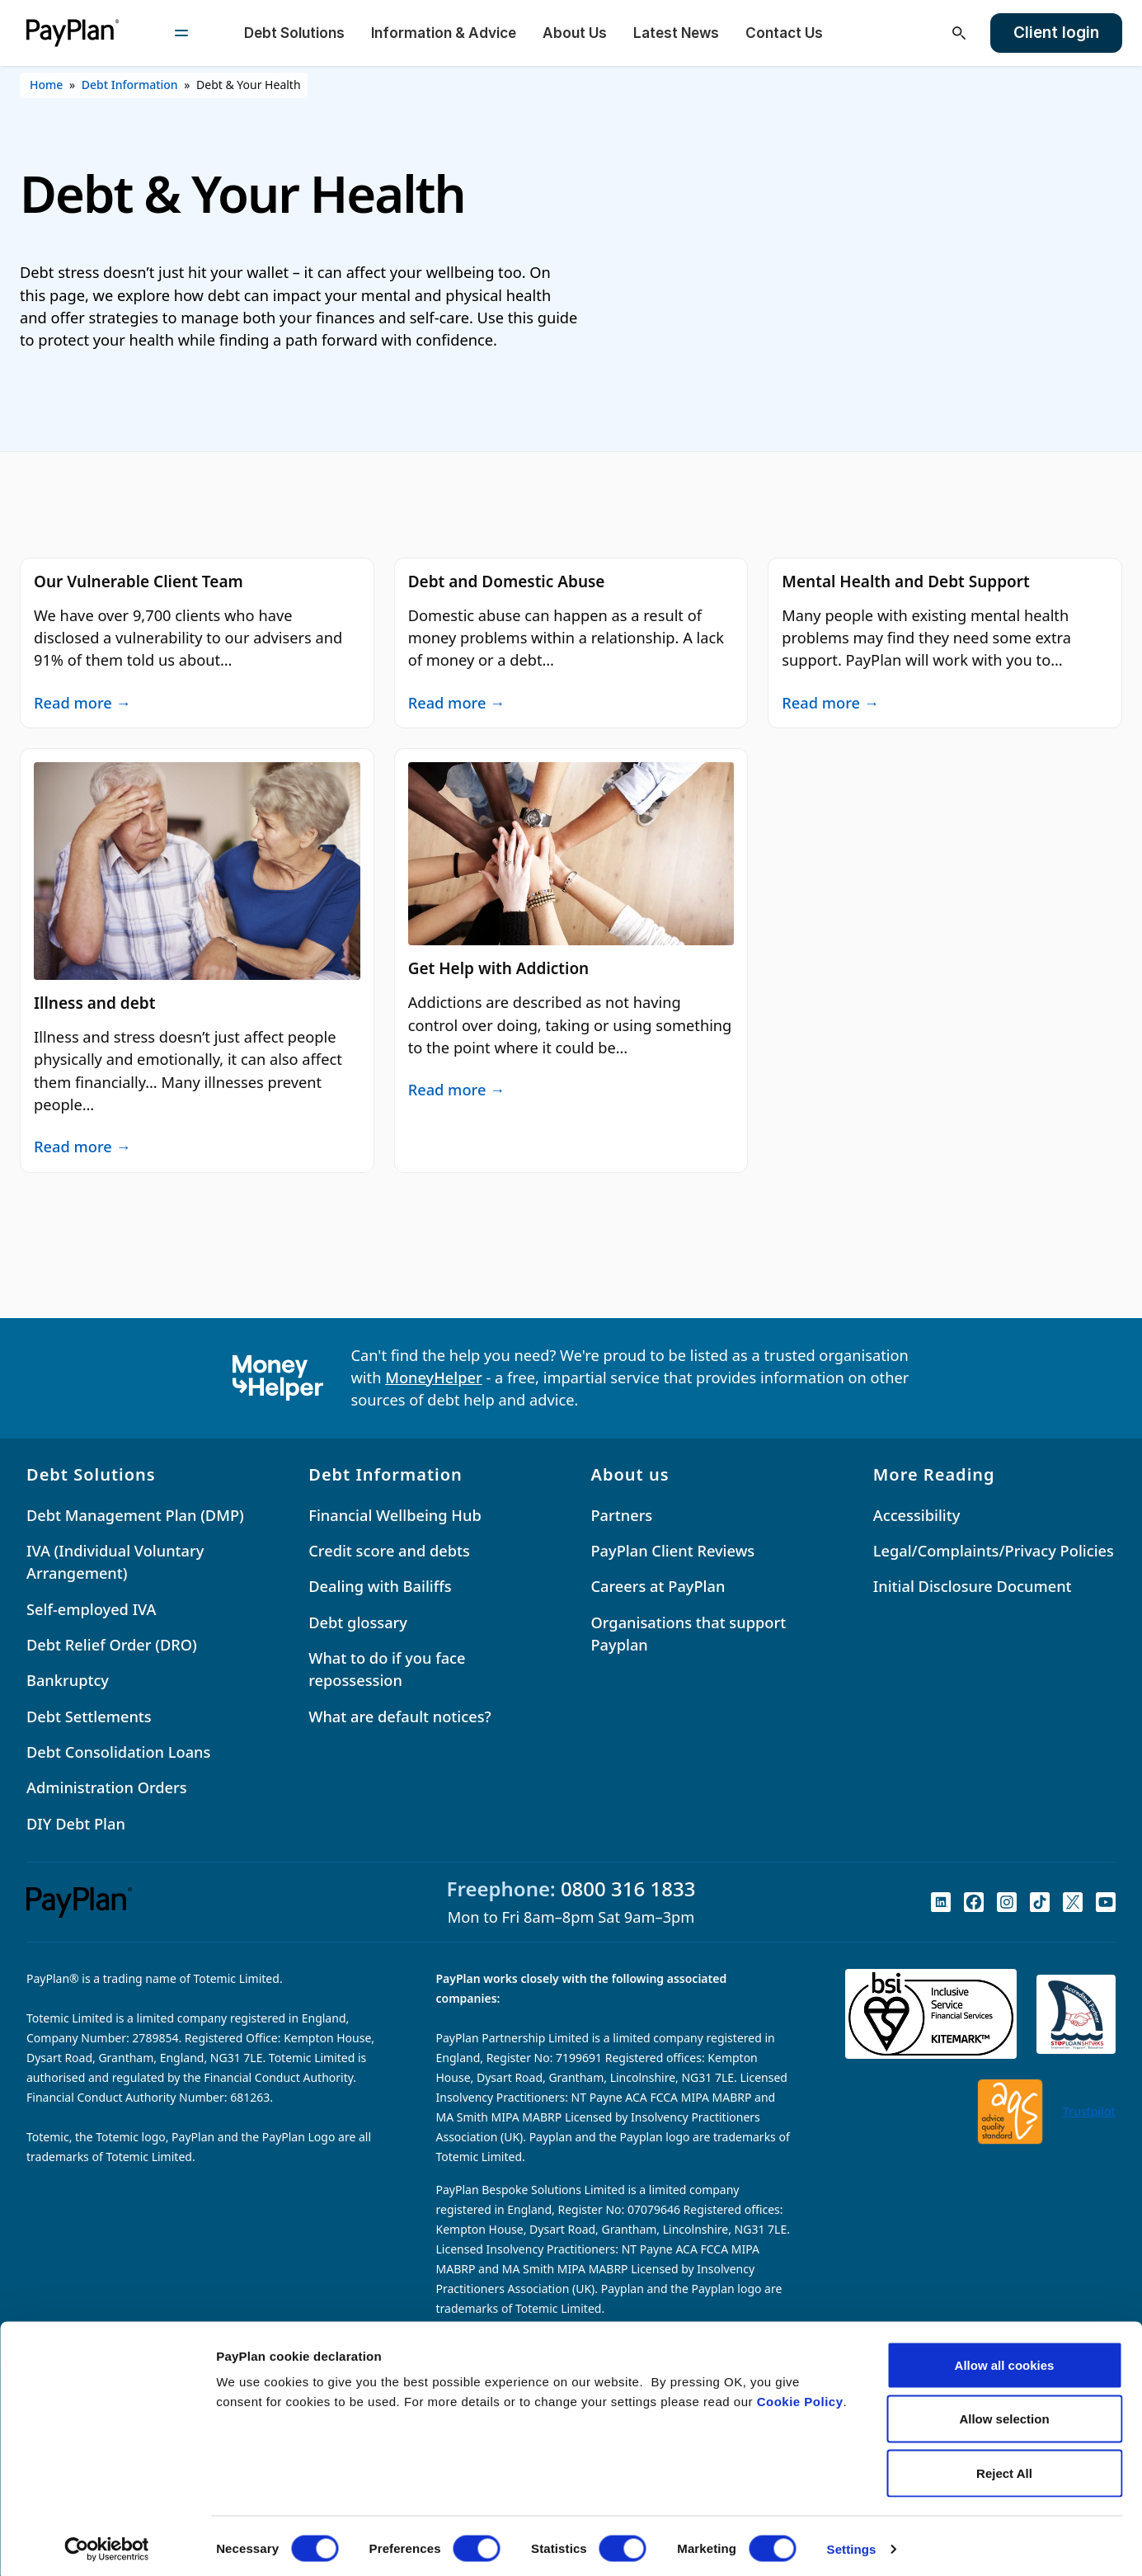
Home (46, 84)
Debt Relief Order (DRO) (111, 1645)
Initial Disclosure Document (972, 1586)
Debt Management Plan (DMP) (135, 1515)
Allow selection (1004, 2414)
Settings (851, 2543)
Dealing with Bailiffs (379, 1586)
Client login (1056, 32)
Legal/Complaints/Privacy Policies (993, 1551)
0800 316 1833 (628, 1888)
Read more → (82, 702)
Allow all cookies (1005, 2359)
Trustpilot (1089, 2111)
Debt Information (130, 84)
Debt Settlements (89, 1716)
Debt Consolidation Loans (118, 1752)
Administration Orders (106, 1787)
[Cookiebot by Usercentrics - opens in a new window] (107, 2543)
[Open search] (959, 33)
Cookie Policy (800, 2396)
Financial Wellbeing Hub (394, 1515)
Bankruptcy (67, 1680)
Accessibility (917, 1515)
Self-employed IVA (91, 1609)
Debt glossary (357, 1622)
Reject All (1004, 2468)
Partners (622, 1515)
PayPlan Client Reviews (673, 1551)
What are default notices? (399, 1716)
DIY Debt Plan (75, 1824)
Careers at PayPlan (658, 1586)
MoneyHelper (433, 1377)
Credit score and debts (389, 1551)
